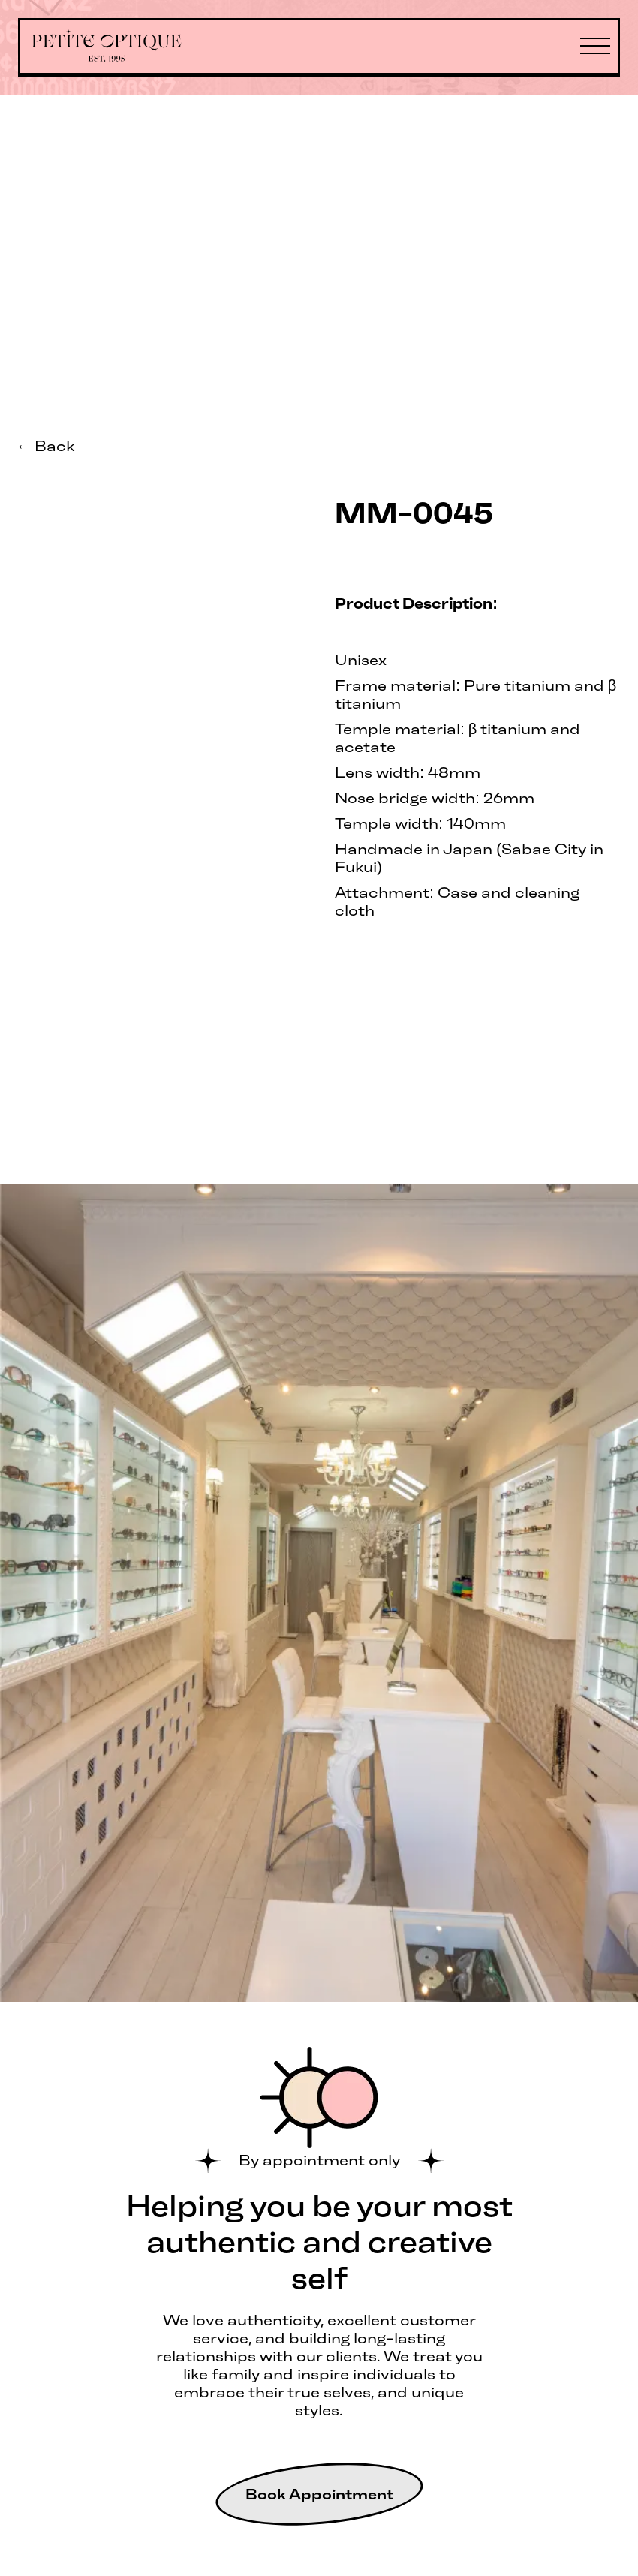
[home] (107, 47)
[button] (595, 46)
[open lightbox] (159, 491)
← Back (45, 446)
